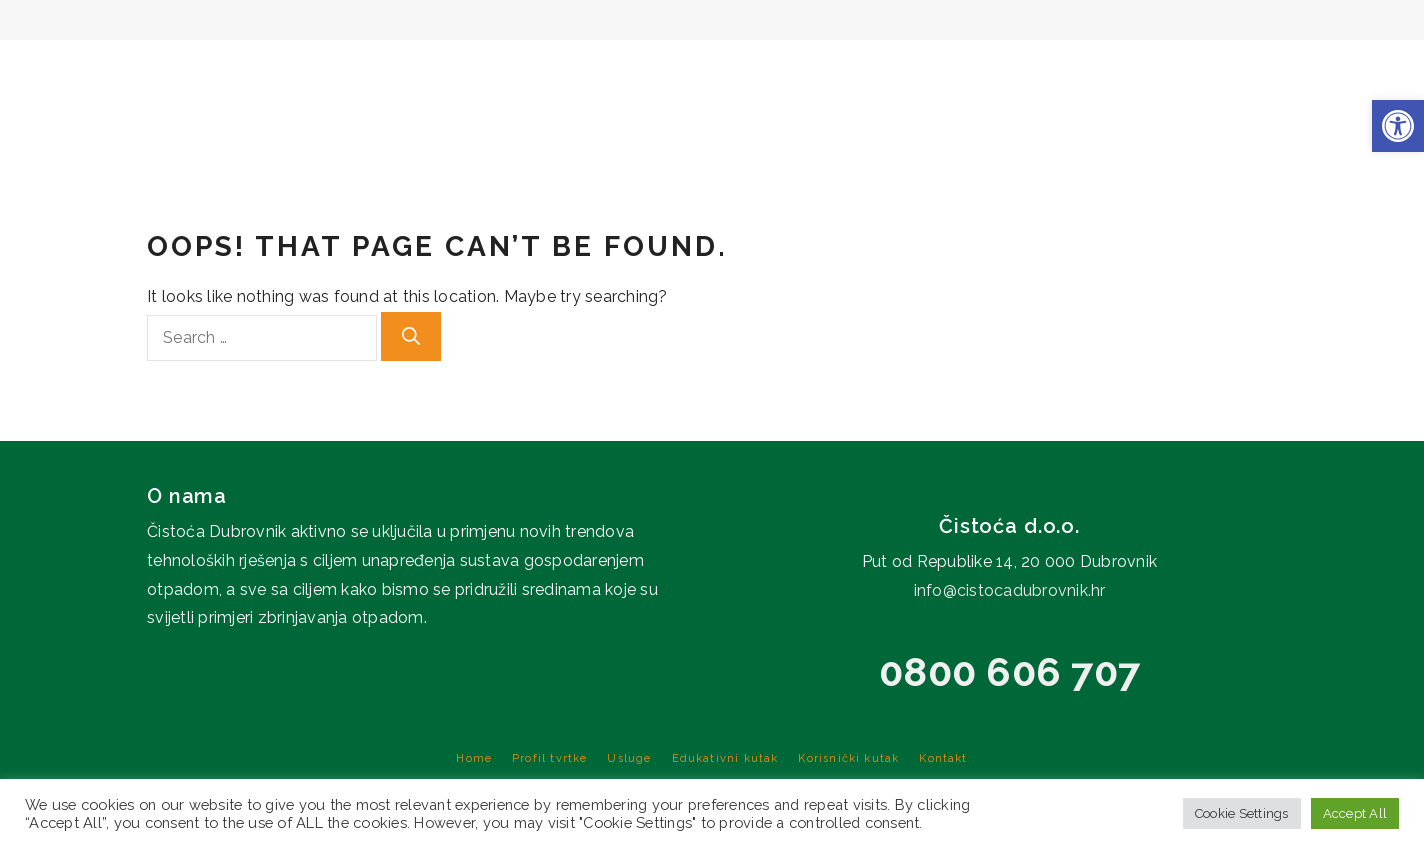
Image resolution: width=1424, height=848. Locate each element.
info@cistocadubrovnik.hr (1010, 590)
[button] (1398, 126)
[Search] (411, 336)
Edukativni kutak (1063, 70)
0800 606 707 (1009, 671)
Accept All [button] (1355, 813)
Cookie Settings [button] (1242, 813)
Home (675, 70)
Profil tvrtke (788, 70)
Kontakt (1380, 70)
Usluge (915, 70)
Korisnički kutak (1250, 70)
